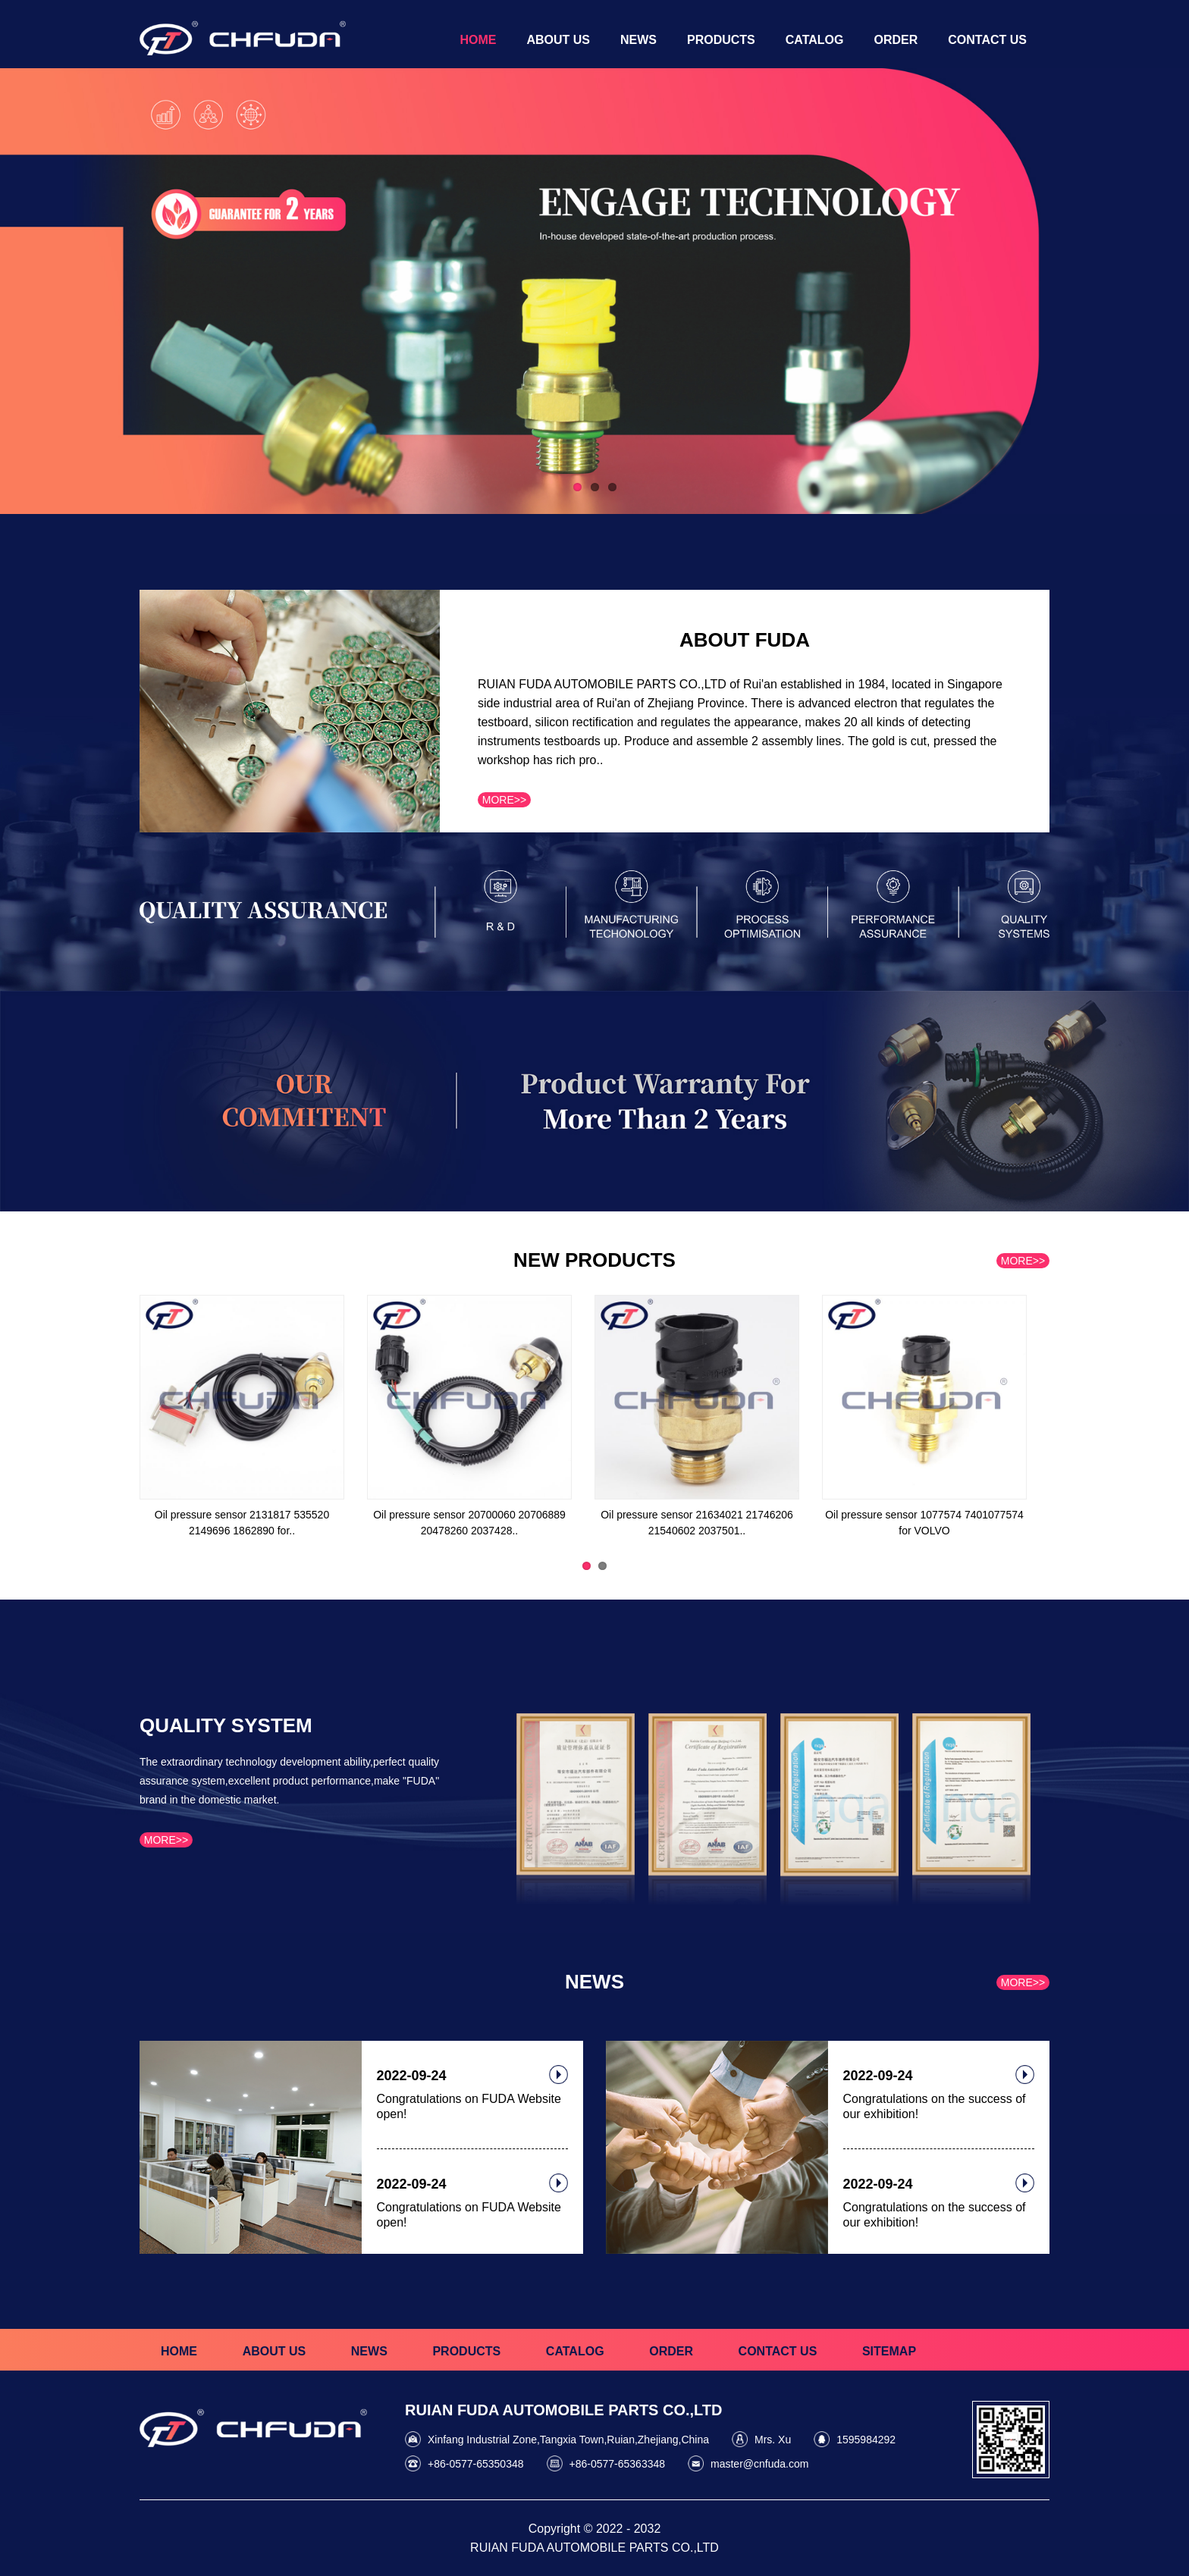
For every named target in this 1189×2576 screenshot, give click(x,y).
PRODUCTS (466, 2351)
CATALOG (575, 2351)
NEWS (369, 2351)
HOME (179, 2351)
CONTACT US (778, 2351)
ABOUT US (274, 2351)
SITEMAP (889, 2351)
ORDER (671, 2351)
